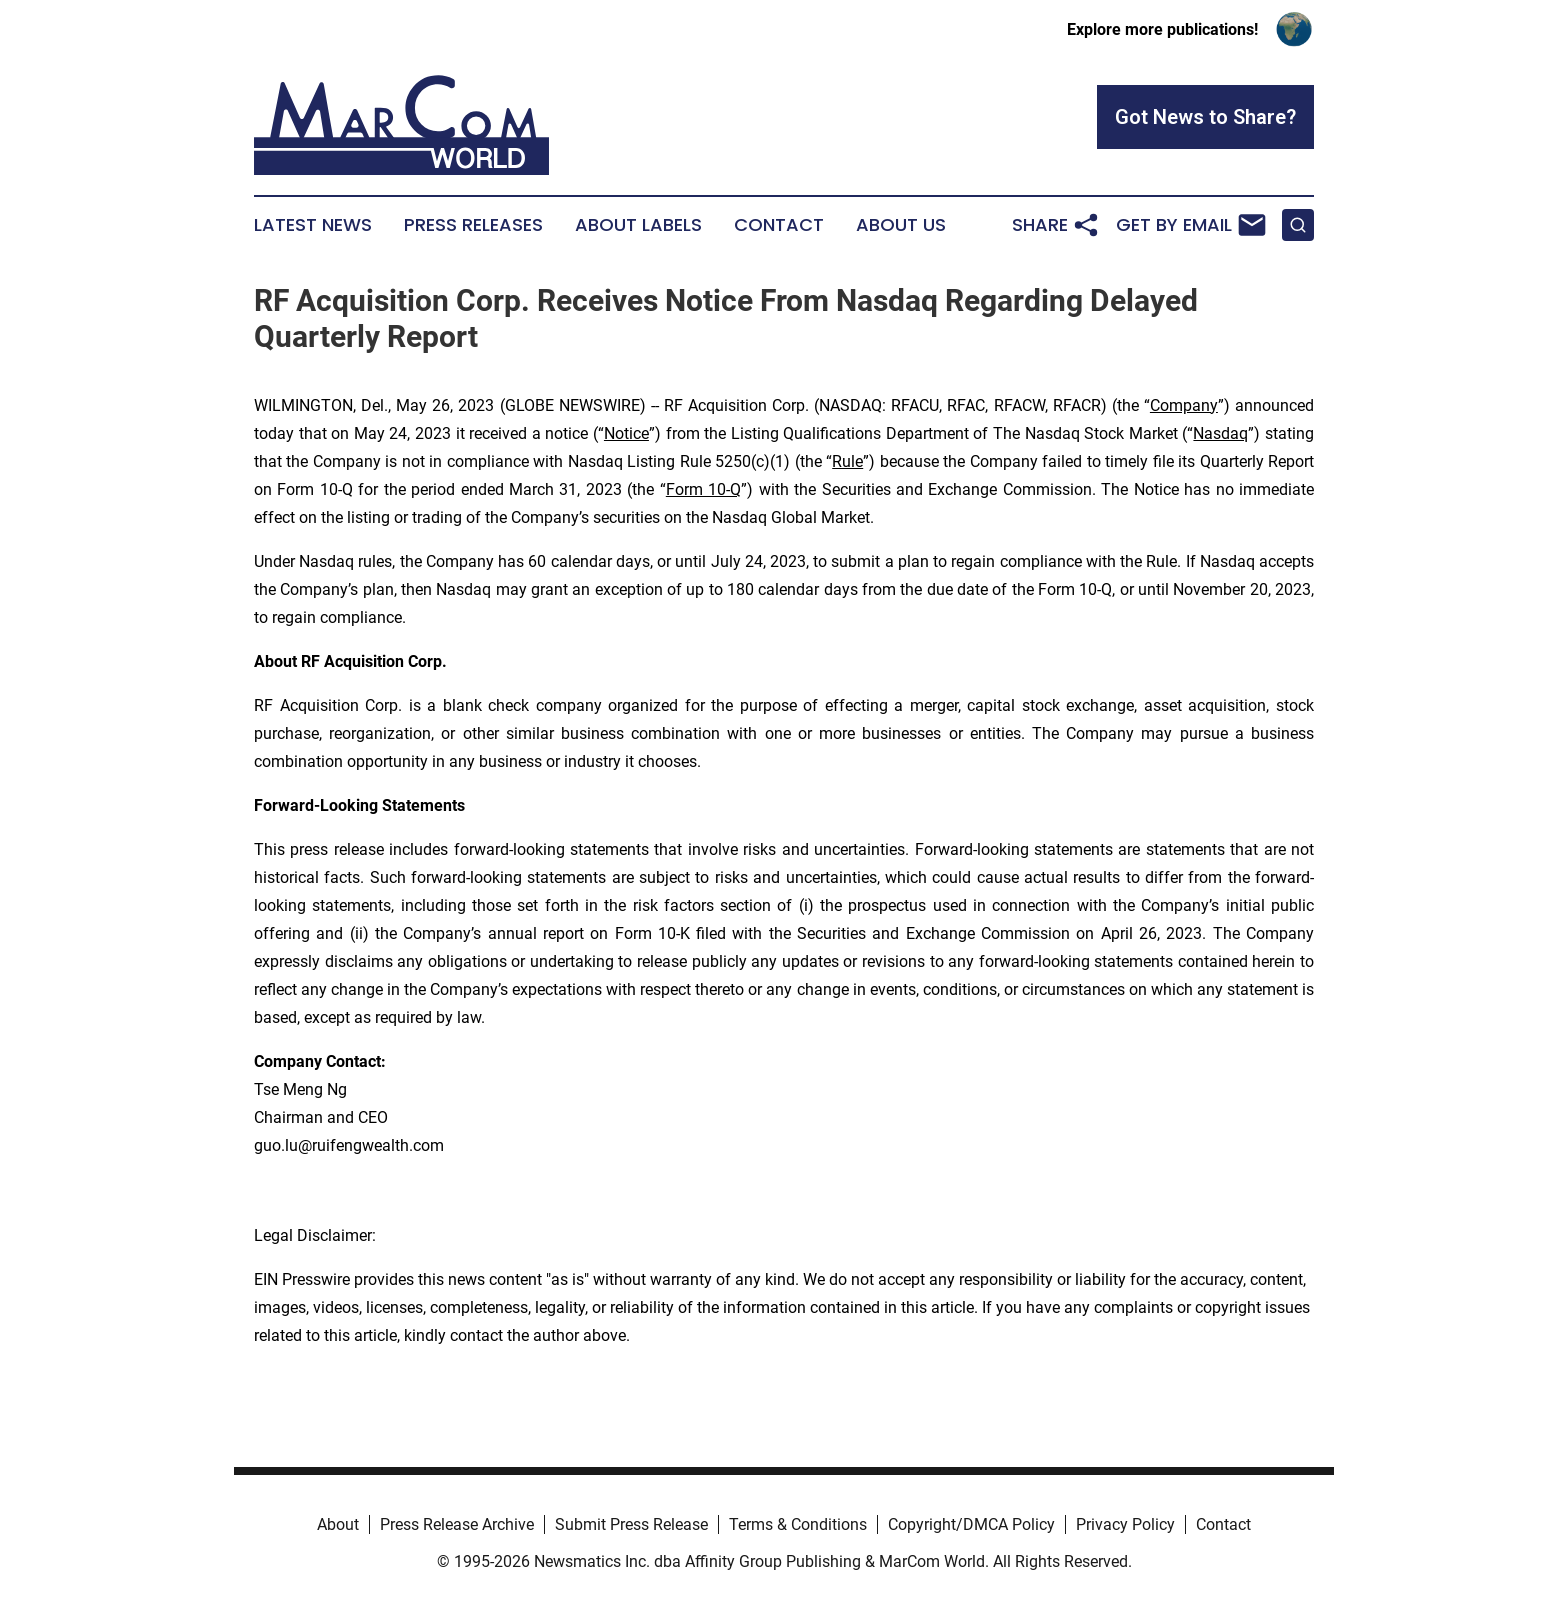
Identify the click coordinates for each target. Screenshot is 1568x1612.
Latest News (313, 225)
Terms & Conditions (798, 1524)
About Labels (638, 225)
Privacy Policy (1125, 1524)
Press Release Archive (457, 1524)
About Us (901, 225)
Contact (779, 225)
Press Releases (473, 225)
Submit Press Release (631, 1524)
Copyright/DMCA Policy (971, 1524)
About (338, 1524)
